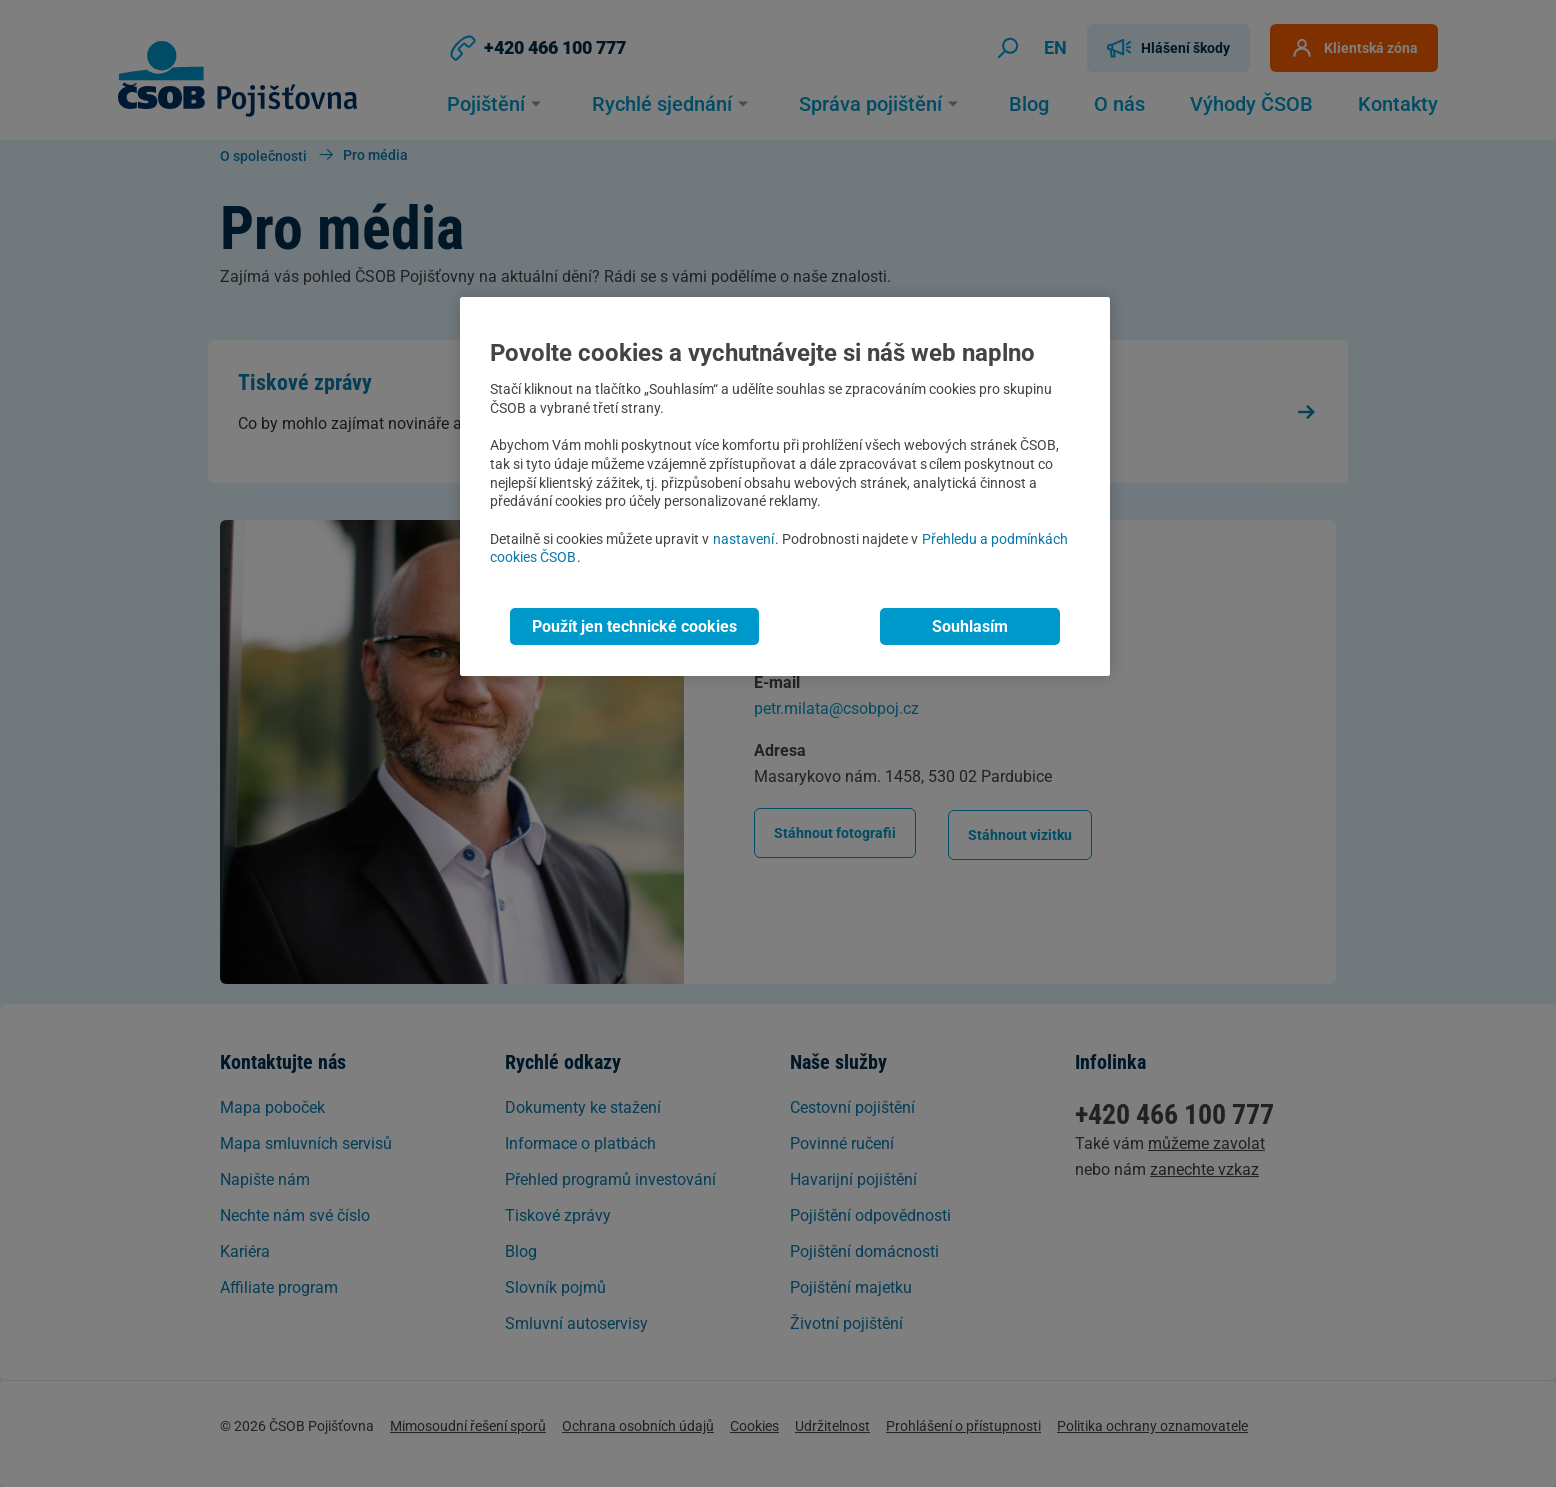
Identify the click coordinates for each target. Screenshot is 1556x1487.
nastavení (743, 539)
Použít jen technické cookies (634, 626)
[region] (785, 486)
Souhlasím (970, 626)
